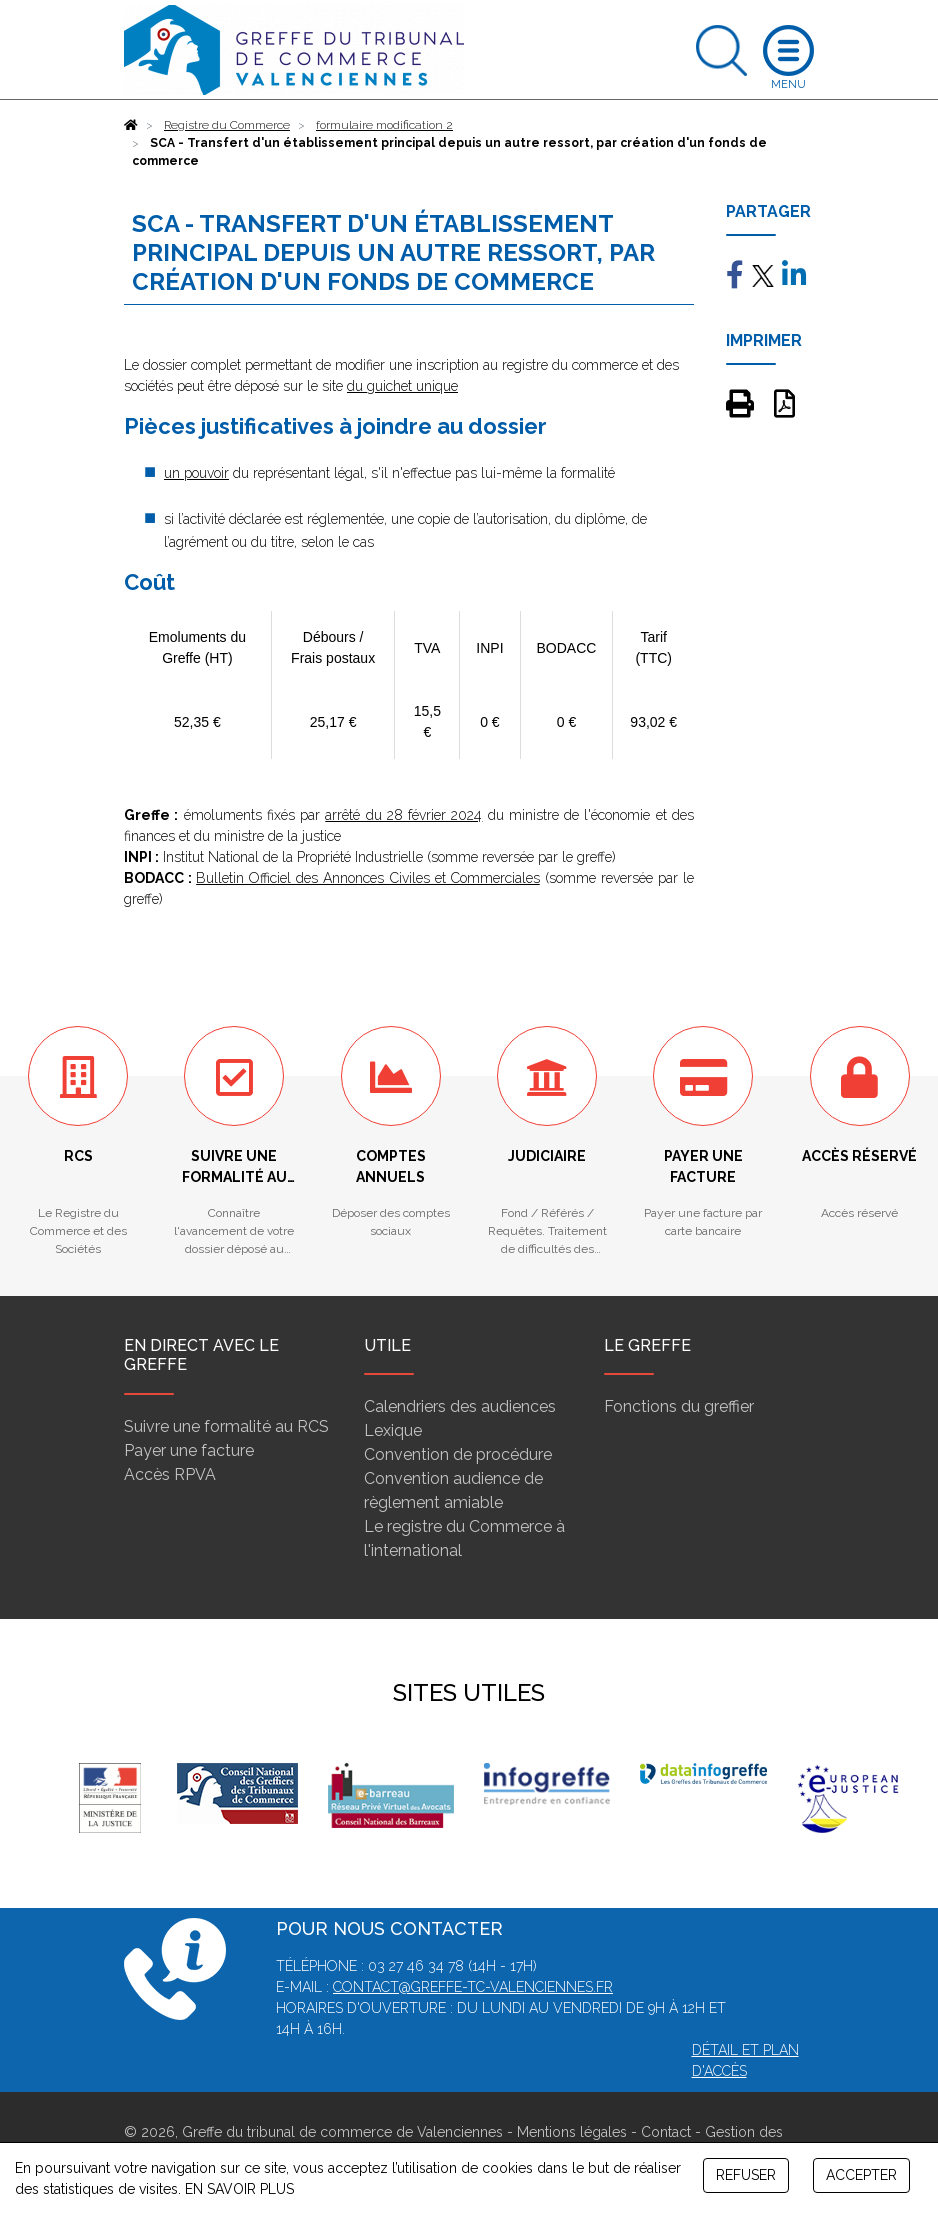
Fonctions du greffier (679, 1406)
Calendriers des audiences (460, 1406)
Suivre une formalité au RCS (226, 1426)
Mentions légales (572, 2132)
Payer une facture (189, 1450)
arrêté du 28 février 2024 (403, 815)
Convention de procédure (458, 1454)
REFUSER (746, 2175)
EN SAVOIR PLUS (239, 2189)
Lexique (393, 1430)
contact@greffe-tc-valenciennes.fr (473, 1987)
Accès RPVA (170, 1474)
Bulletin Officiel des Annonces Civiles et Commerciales (368, 878)
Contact (666, 2132)
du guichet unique (402, 386)
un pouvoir (196, 473)
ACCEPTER (861, 2175)
